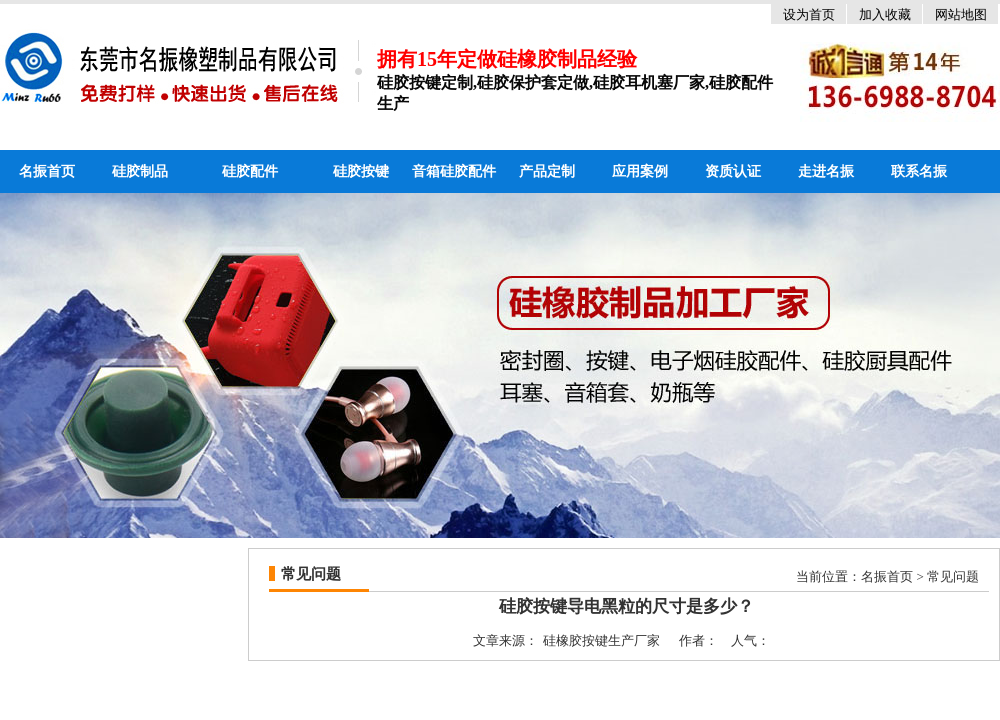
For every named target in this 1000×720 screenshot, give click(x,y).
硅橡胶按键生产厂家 (601, 640)
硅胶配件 (250, 171)
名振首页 (47, 171)
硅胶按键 (361, 171)
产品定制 (547, 171)
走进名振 (826, 171)
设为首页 (809, 14)
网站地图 (961, 14)
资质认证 (733, 171)
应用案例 (640, 171)
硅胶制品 (140, 171)
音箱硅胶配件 (454, 171)
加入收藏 (885, 14)
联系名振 (919, 171)
